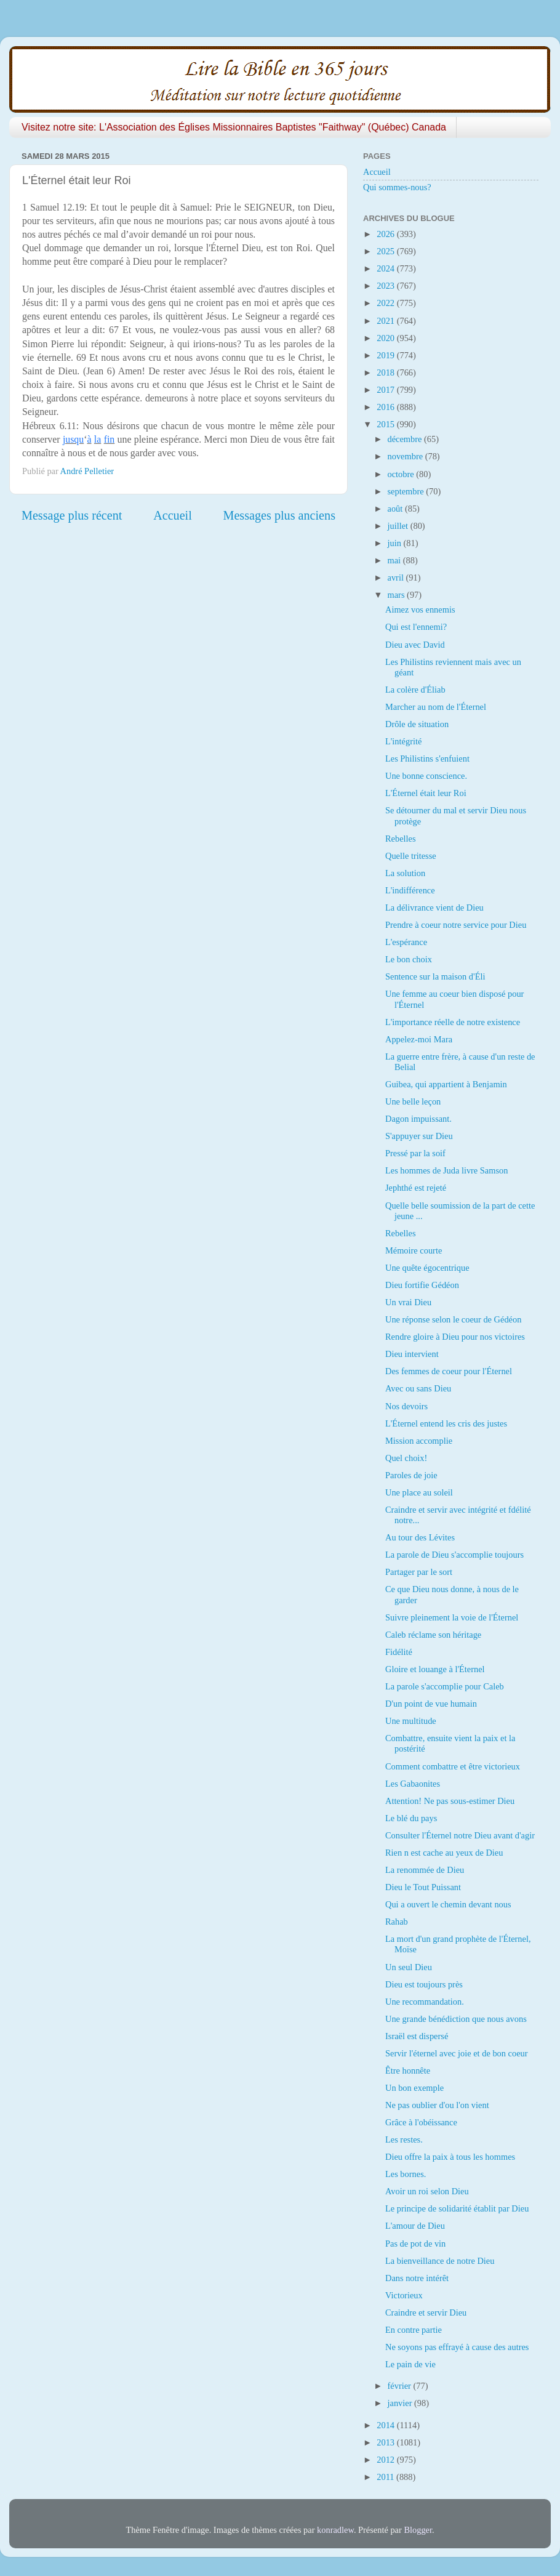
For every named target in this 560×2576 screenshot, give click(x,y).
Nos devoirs (406, 1406)
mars (397, 595)
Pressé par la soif (415, 1153)
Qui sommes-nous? (397, 187)
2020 (386, 338)
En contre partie (413, 2330)
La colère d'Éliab (415, 689)
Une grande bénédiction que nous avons (456, 2019)
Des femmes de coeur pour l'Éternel (448, 1371)
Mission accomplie (418, 1441)
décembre (406, 439)
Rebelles (400, 838)
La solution (405, 873)
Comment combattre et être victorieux (452, 1766)
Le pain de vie (410, 2364)
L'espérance (406, 942)
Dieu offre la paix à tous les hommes (450, 2157)
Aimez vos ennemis (420, 609)
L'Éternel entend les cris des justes (446, 1423)
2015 (386, 424)
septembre (407, 491)
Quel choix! (406, 1458)
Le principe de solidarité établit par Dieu (457, 2208)
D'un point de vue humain (431, 1704)
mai (395, 560)
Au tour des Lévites (420, 1537)
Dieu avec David (415, 645)
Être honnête (407, 2070)
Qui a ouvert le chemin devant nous (448, 1904)
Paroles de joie (411, 1475)
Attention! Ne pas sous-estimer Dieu (449, 1801)
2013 (386, 2442)
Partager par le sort (418, 1572)
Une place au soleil (419, 1492)
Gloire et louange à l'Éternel (435, 1669)
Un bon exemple (414, 2088)
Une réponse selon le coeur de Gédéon (453, 1319)
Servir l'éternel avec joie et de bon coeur (456, 2053)
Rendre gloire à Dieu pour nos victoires (455, 1337)
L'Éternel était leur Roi (425, 793)
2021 (386, 321)
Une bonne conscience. (426, 776)
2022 (386, 303)
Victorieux (404, 2295)
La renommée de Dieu (424, 1870)
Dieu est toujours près (424, 1984)
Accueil (172, 515)
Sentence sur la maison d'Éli (435, 976)
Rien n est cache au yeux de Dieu (444, 1853)
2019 (386, 355)
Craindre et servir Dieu (425, 2312)
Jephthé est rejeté (415, 1188)
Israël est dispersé (416, 2036)
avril (397, 577)
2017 (386, 390)
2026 (386, 234)
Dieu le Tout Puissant (423, 1887)
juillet (399, 526)
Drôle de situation (417, 724)
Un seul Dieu (408, 1967)
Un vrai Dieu (408, 1302)
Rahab (396, 1921)
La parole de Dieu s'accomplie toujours (454, 1555)
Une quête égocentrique (427, 1268)
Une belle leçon (413, 1101)
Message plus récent (72, 515)
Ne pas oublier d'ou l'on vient (437, 2105)
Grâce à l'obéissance (421, 2122)
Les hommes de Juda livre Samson (446, 1170)
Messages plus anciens (279, 515)
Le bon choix (408, 959)
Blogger (418, 2530)
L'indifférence (410, 890)
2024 (386, 268)
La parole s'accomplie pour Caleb (444, 1686)
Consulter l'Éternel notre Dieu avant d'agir (460, 1835)
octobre (402, 474)
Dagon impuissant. (418, 1119)
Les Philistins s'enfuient (427, 758)
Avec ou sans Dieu (418, 1388)
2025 (386, 251)
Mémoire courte (413, 1250)
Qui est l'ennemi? (416, 627)
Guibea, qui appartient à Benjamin (446, 1084)
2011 (386, 2477)
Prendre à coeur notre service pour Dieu (455, 925)
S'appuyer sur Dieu (419, 1136)
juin (396, 543)
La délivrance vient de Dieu (434, 907)
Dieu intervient (412, 1354)
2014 (386, 2425)
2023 (386, 286)
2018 (386, 372)
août (396, 508)
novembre (406, 456)
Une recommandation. (424, 2001)
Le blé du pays (411, 1818)
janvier (401, 2403)
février (401, 2386)
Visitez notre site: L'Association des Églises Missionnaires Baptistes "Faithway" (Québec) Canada (234, 127)
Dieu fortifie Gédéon (422, 1285)
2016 (386, 407)
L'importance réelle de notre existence (452, 1022)
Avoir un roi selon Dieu (427, 2191)
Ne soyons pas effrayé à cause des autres (457, 2347)
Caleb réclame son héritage (433, 1635)
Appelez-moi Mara (418, 1039)
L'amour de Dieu (415, 2226)
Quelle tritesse (410, 856)
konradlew (335, 2530)
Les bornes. (405, 2174)
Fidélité (398, 1652)
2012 (386, 2460)
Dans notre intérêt (417, 2278)
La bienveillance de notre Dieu (439, 2261)
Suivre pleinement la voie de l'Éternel (451, 1617)
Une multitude (410, 1721)
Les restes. (404, 2139)
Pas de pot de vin (415, 2243)
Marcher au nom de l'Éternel (435, 707)
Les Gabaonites (412, 1784)
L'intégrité (403, 741)
